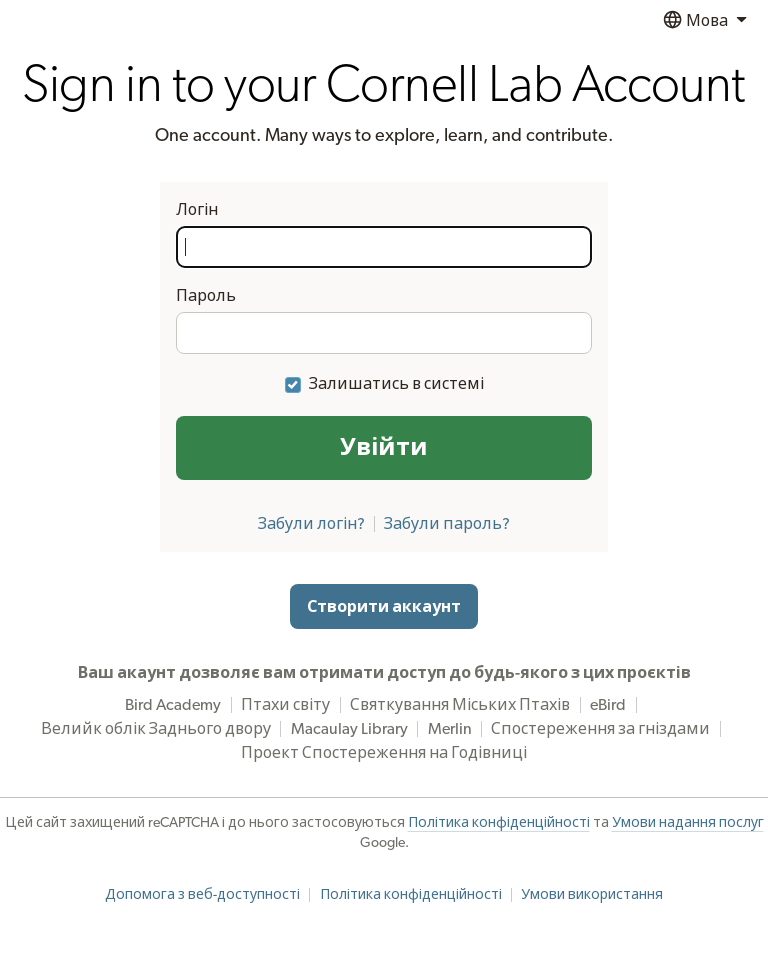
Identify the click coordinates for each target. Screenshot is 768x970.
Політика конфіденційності (499, 823)
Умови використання (592, 895)
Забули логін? (311, 524)
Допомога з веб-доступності (202, 895)
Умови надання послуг (688, 823)
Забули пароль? (447, 524)
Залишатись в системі (396, 384)
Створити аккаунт (384, 607)
